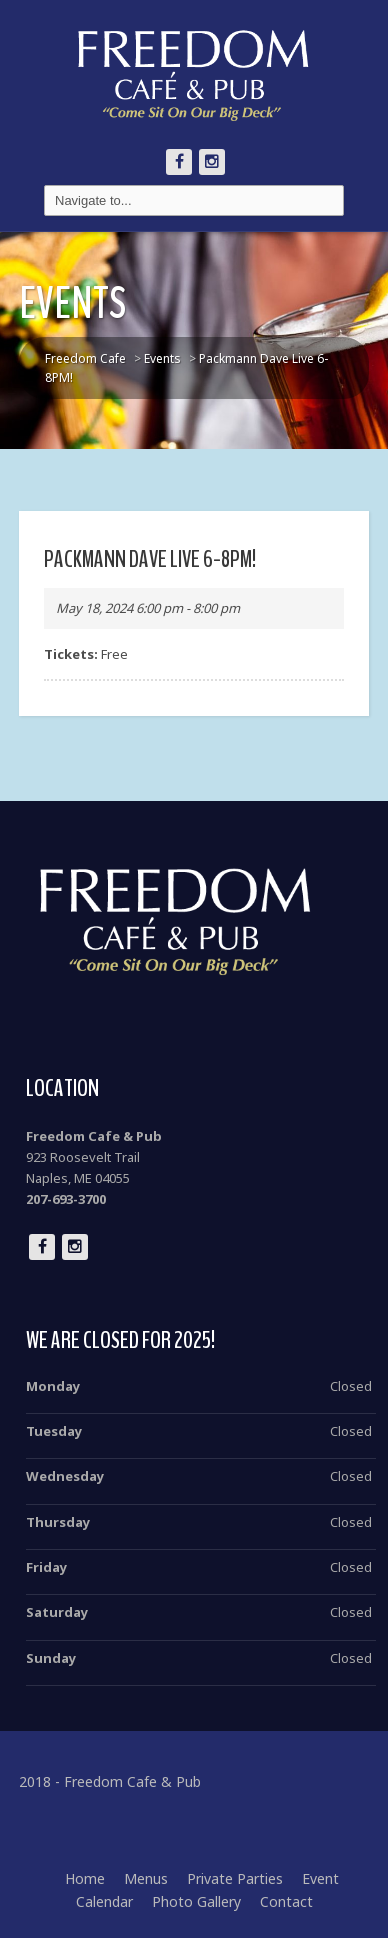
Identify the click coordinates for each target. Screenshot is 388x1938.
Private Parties (235, 1878)
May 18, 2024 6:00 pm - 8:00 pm (148, 608)
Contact (286, 1901)
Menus (146, 1878)
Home (85, 1878)
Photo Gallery (196, 1901)
